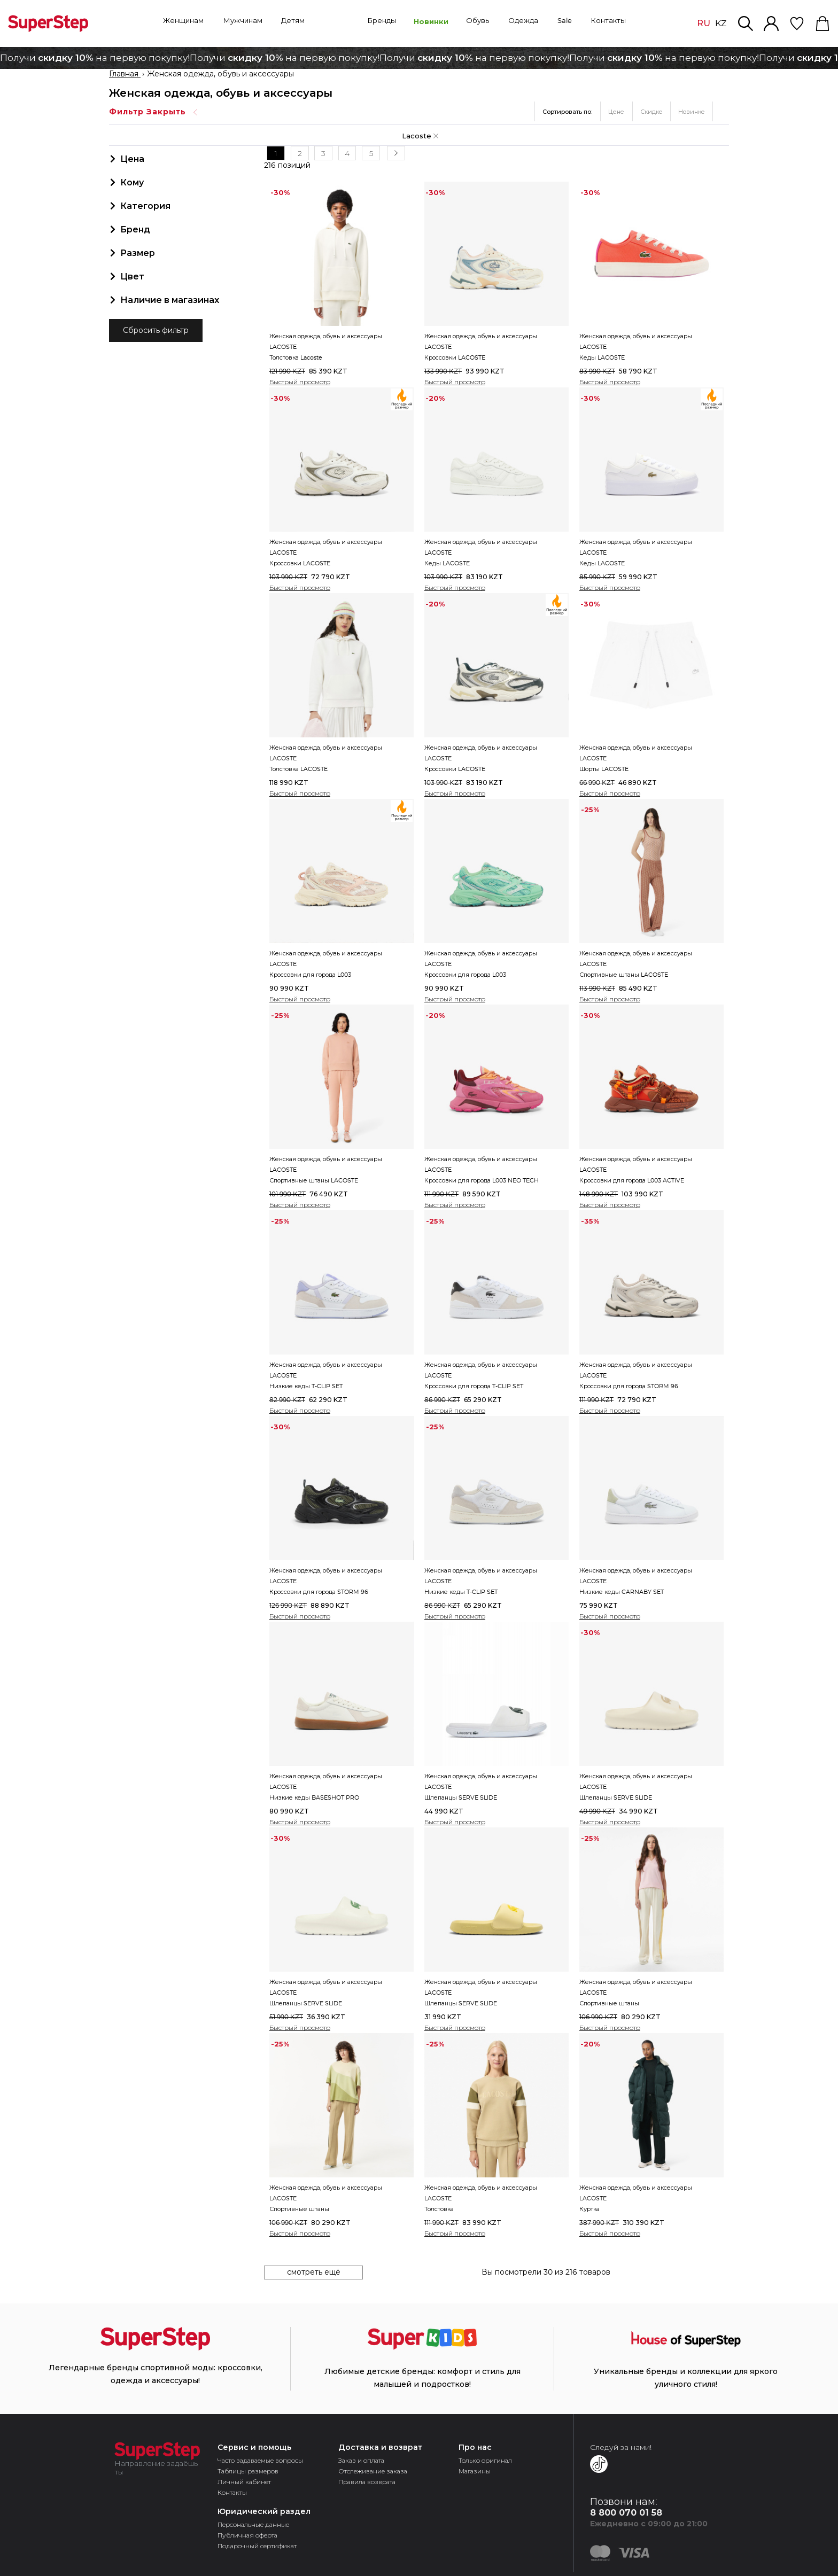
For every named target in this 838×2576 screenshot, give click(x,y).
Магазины (475, 2470)
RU (703, 23)
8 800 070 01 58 (626, 2512)
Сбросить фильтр (156, 330)
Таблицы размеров (248, 2470)
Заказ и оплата (361, 2459)
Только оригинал (485, 2459)
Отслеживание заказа (372, 2470)
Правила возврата (366, 2481)
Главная (125, 74)
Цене (616, 112)
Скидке (651, 112)
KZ (720, 23)
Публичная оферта (247, 2534)
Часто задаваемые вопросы (260, 2459)
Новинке (691, 112)
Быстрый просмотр (299, 381)
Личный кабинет (244, 2481)
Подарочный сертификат (257, 2545)
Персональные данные (253, 2523)
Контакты (232, 2491)
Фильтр (154, 111)
